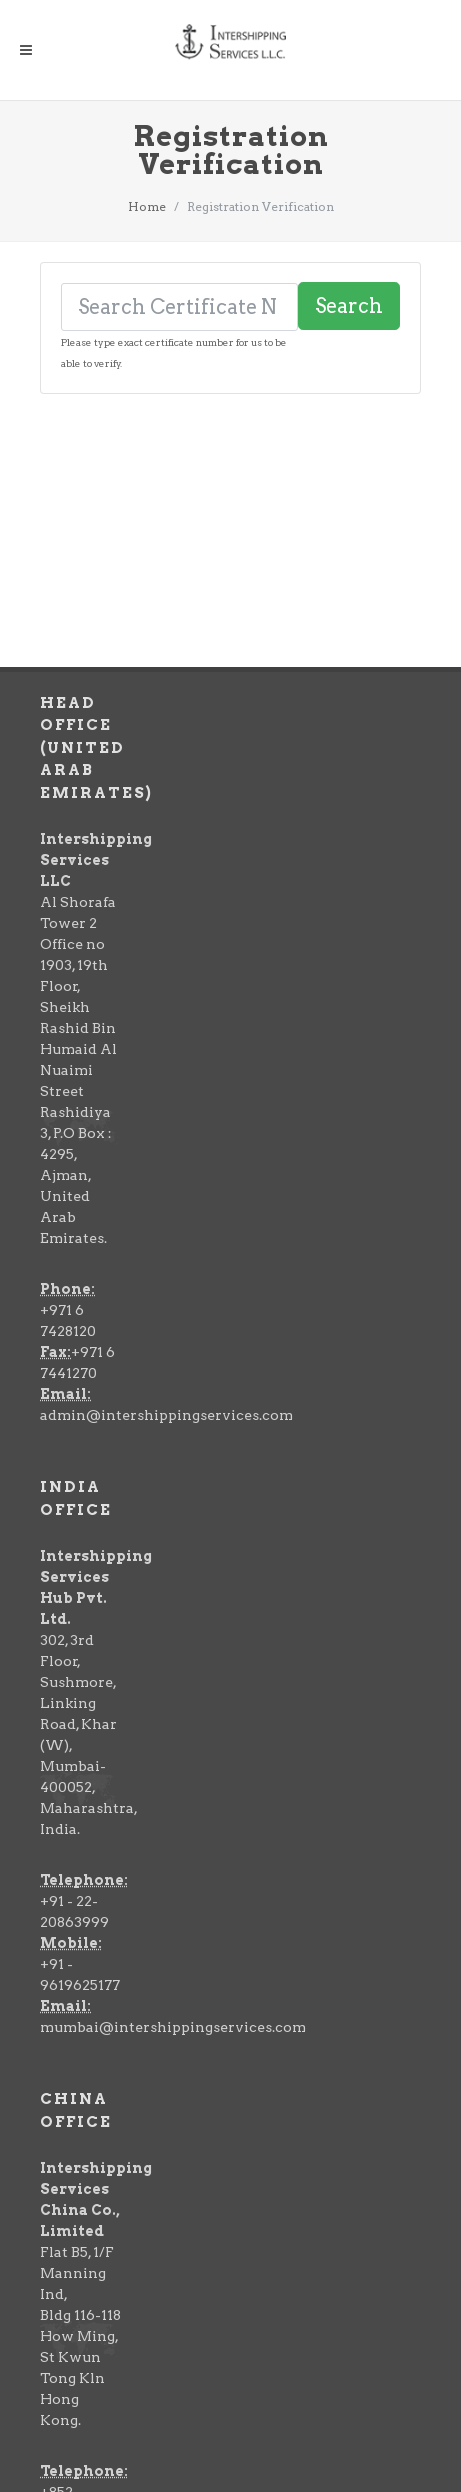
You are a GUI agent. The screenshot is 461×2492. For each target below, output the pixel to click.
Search (349, 306)
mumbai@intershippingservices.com (173, 1805)
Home (147, 206)
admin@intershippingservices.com (166, 1193)
